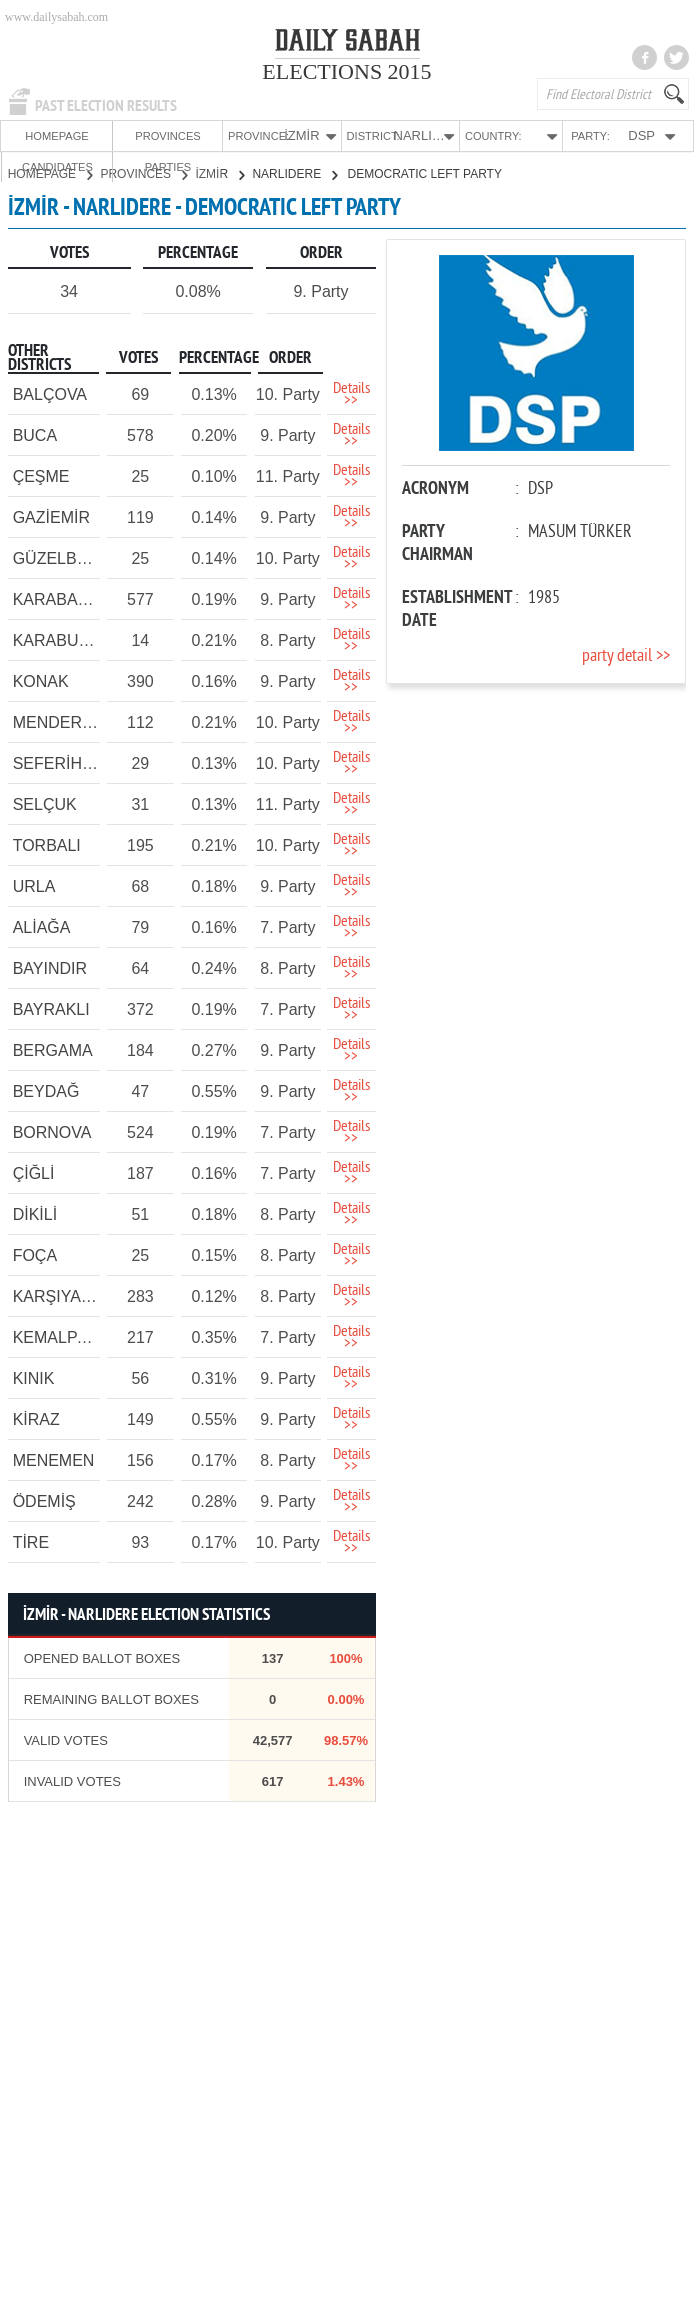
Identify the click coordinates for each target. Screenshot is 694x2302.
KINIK (34, 1377)
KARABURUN (63, 639)
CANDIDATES (585, 136)
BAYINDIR (50, 967)
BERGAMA (53, 1049)
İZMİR (219, 173)
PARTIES (655, 136)
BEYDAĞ (46, 1090)
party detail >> (626, 655)
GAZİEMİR (51, 516)
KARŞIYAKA (58, 1295)
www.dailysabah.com (56, 17)
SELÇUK (45, 803)
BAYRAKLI (51, 1008)
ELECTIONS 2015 (346, 71)
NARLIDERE (294, 173)
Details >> (351, 394)
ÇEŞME (41, 475)
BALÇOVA (50, 393)
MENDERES (58, 721)
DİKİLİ (35, 1213)
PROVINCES (105, 136)
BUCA (35, 434)
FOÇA (35, 1254)
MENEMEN (54, 1459)
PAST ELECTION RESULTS (106, 106)
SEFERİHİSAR (66, 762)
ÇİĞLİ (34, 1172)
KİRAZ (36, 1418)
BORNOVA (52, 1131)
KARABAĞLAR (67, 598)
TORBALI (47, 844)
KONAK (41, 680)
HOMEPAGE (35, 136)
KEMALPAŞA (61, 1336)
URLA (34, 885)
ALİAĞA (42, 926)
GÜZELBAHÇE (67, 557)
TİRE (31, 1541)
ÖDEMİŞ (44, 1500)
